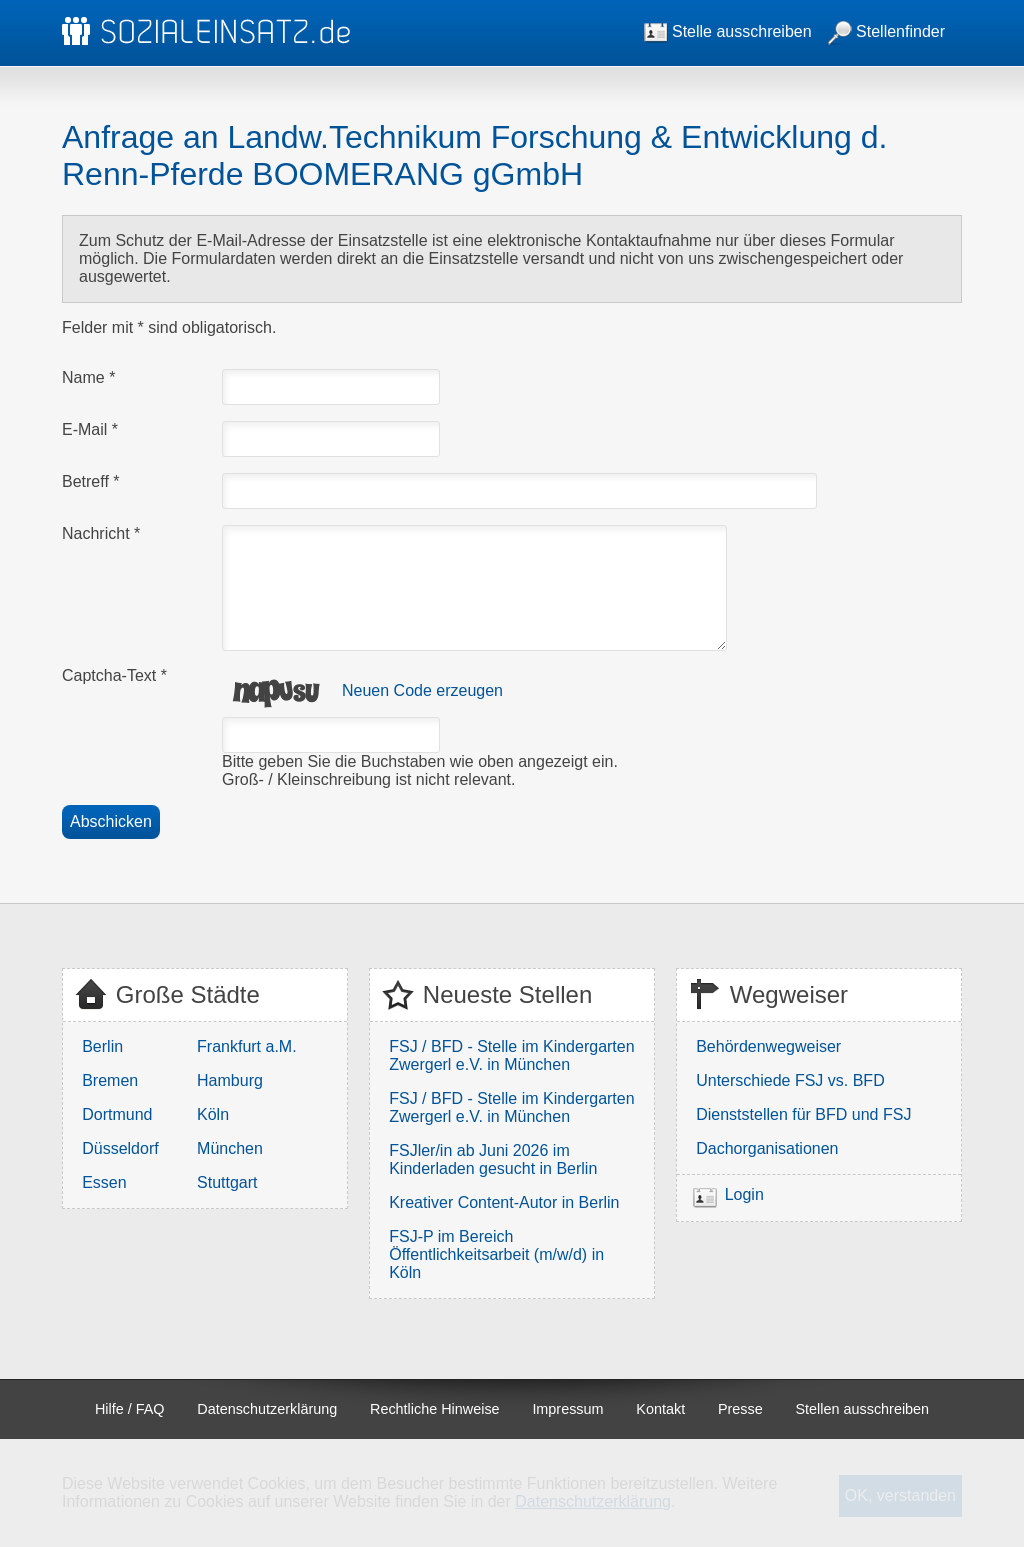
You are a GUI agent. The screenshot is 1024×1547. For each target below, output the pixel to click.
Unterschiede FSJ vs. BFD (790, 1080)
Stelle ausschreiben (728, 31)
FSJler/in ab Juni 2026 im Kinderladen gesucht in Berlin (493, 1159)
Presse (740, 1409)
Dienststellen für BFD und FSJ (803, 1114)
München (230, 1148)
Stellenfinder (886, 31)
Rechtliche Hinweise (435, 1409)
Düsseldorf (120, 1148)
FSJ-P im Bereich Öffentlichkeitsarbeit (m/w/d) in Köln (496, 1254)
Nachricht (101, 533)
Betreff (91, 481)
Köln (213, 1114)
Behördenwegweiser (768, 1046)
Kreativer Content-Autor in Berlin (504, 1202)
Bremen (110, 1080)
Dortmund (117, 1114)
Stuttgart (227, 1182)
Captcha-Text (114, 675)
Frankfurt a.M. (247, 1046)
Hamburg (230, 1080)
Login (744, 1194)
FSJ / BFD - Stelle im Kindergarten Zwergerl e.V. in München (511, 1055)
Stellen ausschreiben (863, 1409)
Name (88, 377)
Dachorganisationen (767, 1148)
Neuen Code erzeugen (422, 690)
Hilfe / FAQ (130, 1409)
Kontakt (660, 1409)
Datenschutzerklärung (267, 1409)
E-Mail (90, 429)
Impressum (567, 1409)
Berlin (102, 1046)
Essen (104, 1182)
